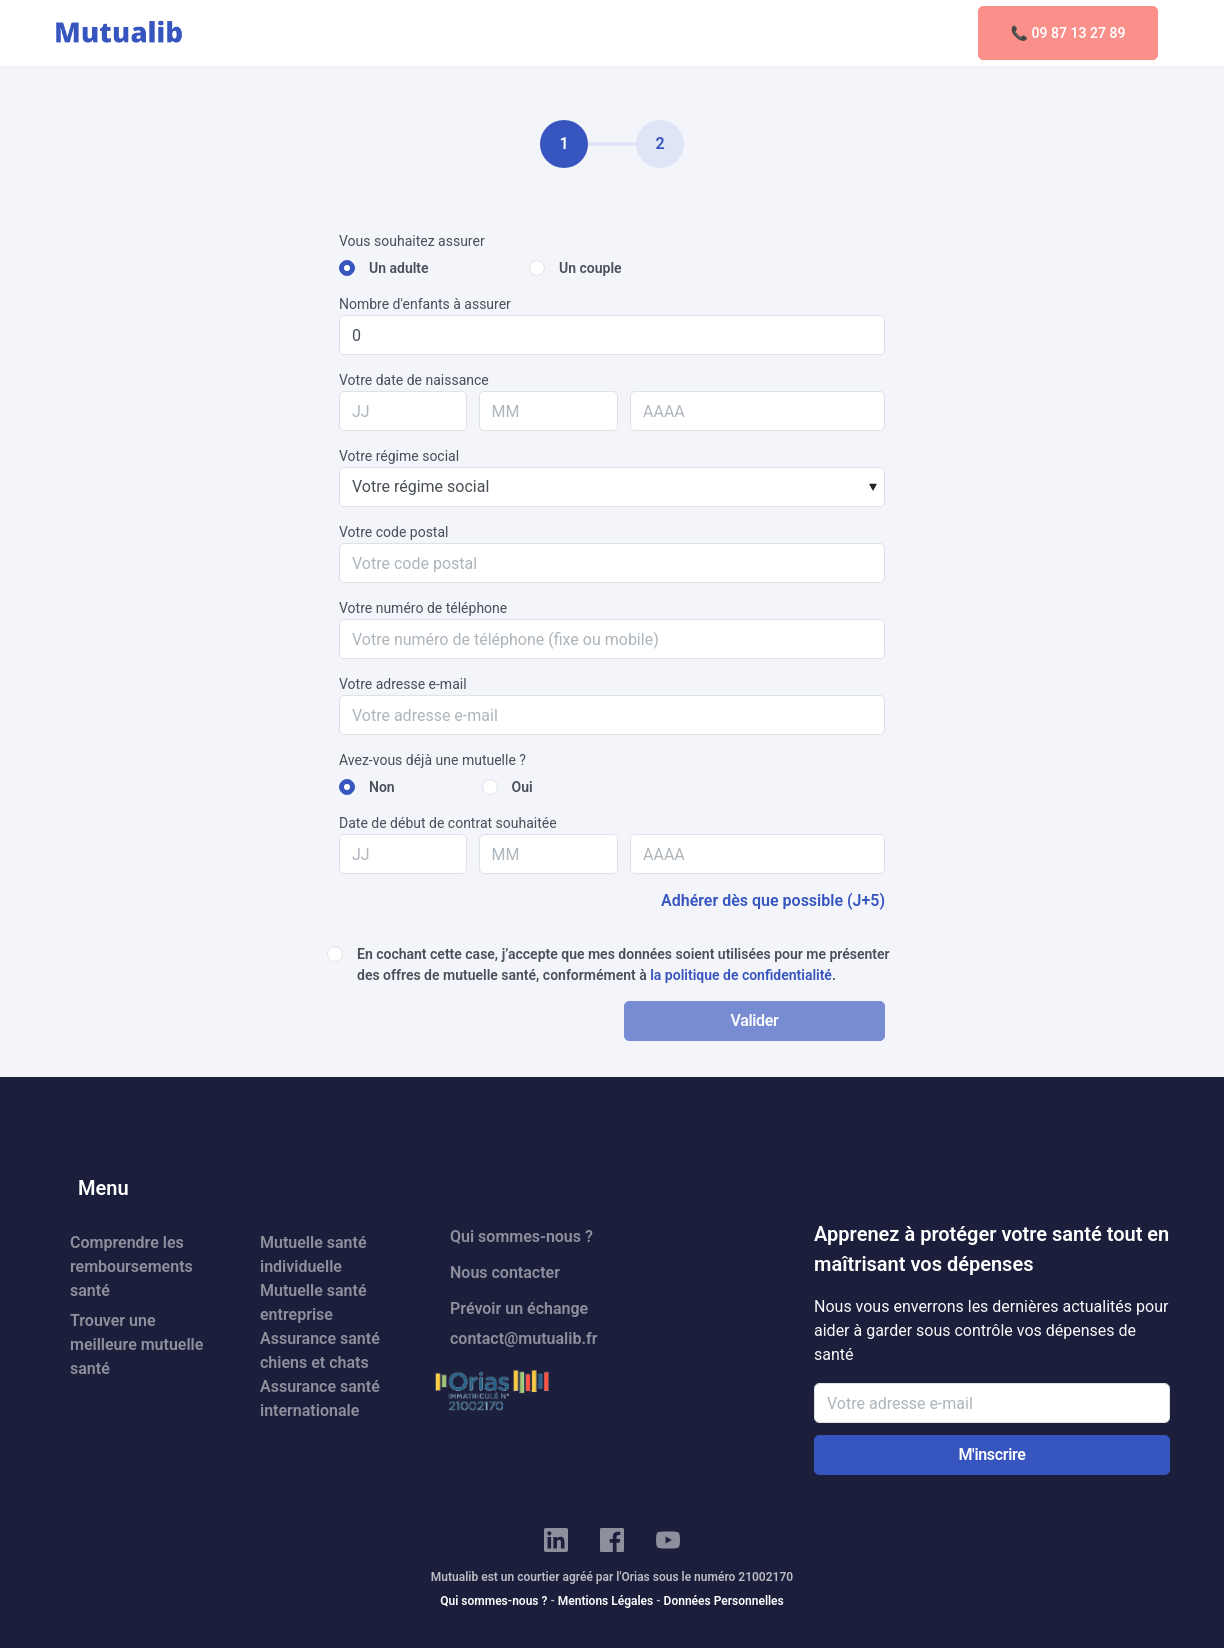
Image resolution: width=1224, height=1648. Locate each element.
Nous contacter (505, 1272)
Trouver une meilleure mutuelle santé (136, 1344)
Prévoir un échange (519, 1308)
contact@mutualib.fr (523, 1338)
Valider (754, 1020)
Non (382, 787)
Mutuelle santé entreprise (313, 1302)
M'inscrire (991, 1454)
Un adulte (399, 268)
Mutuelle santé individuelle (313, 1254)
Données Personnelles (724, 1601)
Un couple (590, 268)
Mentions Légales (605, 1601)
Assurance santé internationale (320, 1398)
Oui (522, 787)
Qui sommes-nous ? (521, 1236)
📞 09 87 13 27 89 (1068, 33)
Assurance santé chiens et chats (320, 1350)
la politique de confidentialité (741, 975)
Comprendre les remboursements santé (131, 1266)
